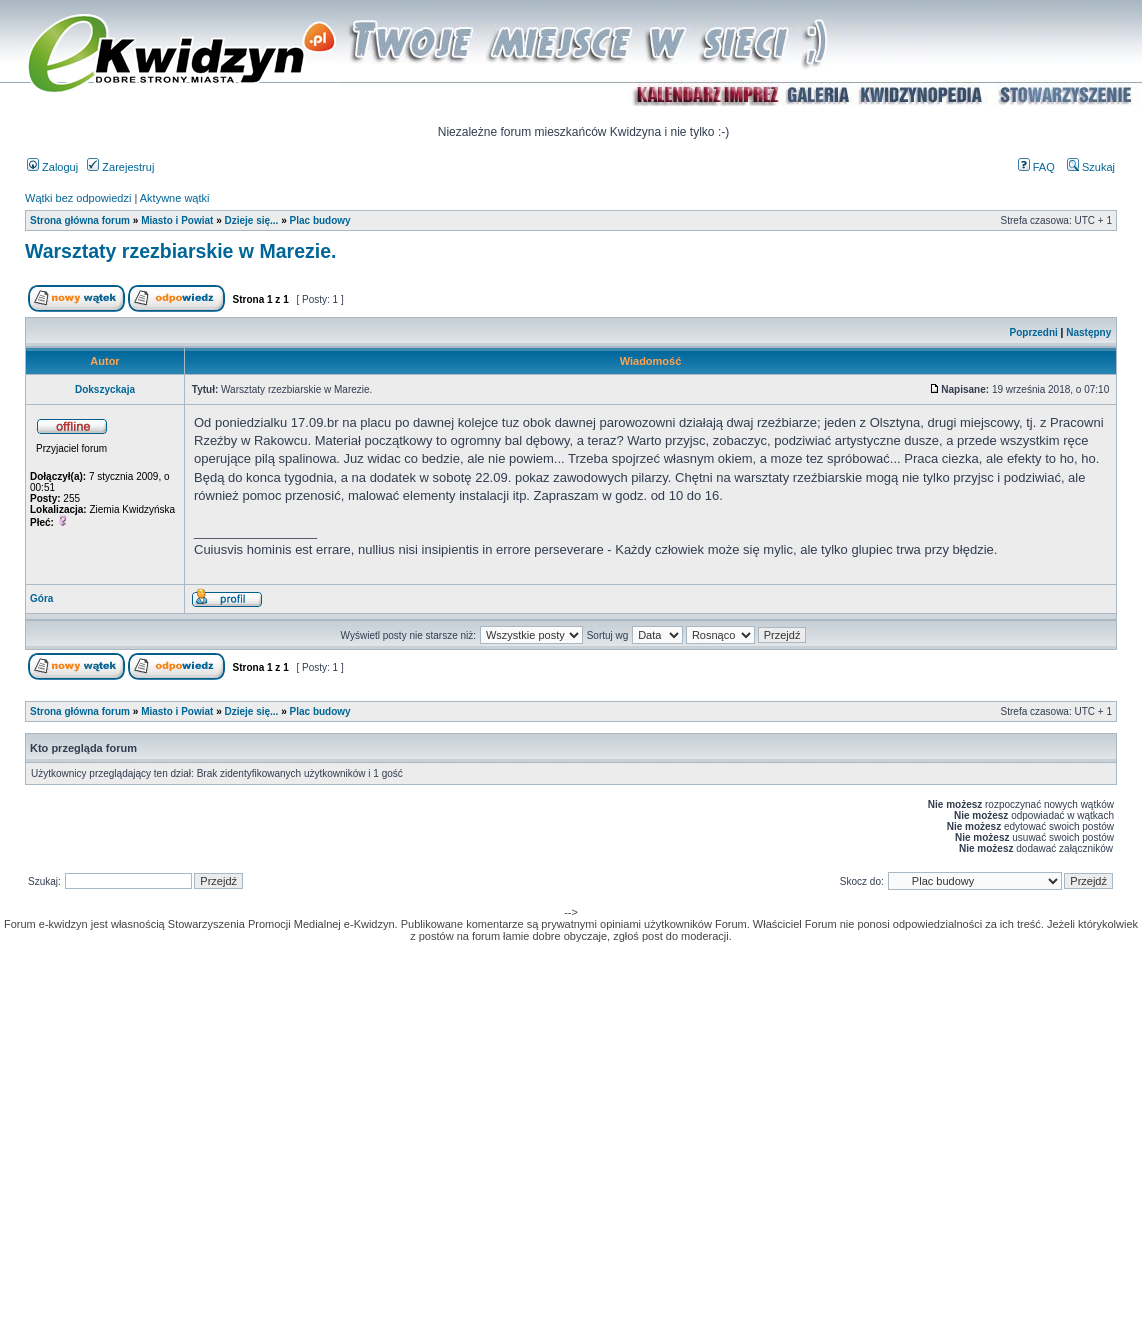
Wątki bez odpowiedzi (78, 198)
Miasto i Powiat (177, 220)
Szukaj (1091, 167)
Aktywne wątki (175, 198)
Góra (41, 598)
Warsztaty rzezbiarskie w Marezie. (180, 251)
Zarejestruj (120, 167)
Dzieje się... (251, 220)
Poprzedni (1034, 332)
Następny (1088, 332)
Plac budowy (320, 220)
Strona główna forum (80, 220)
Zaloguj (52, 167)
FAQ (1036, 167)
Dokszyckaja (105, 389)
